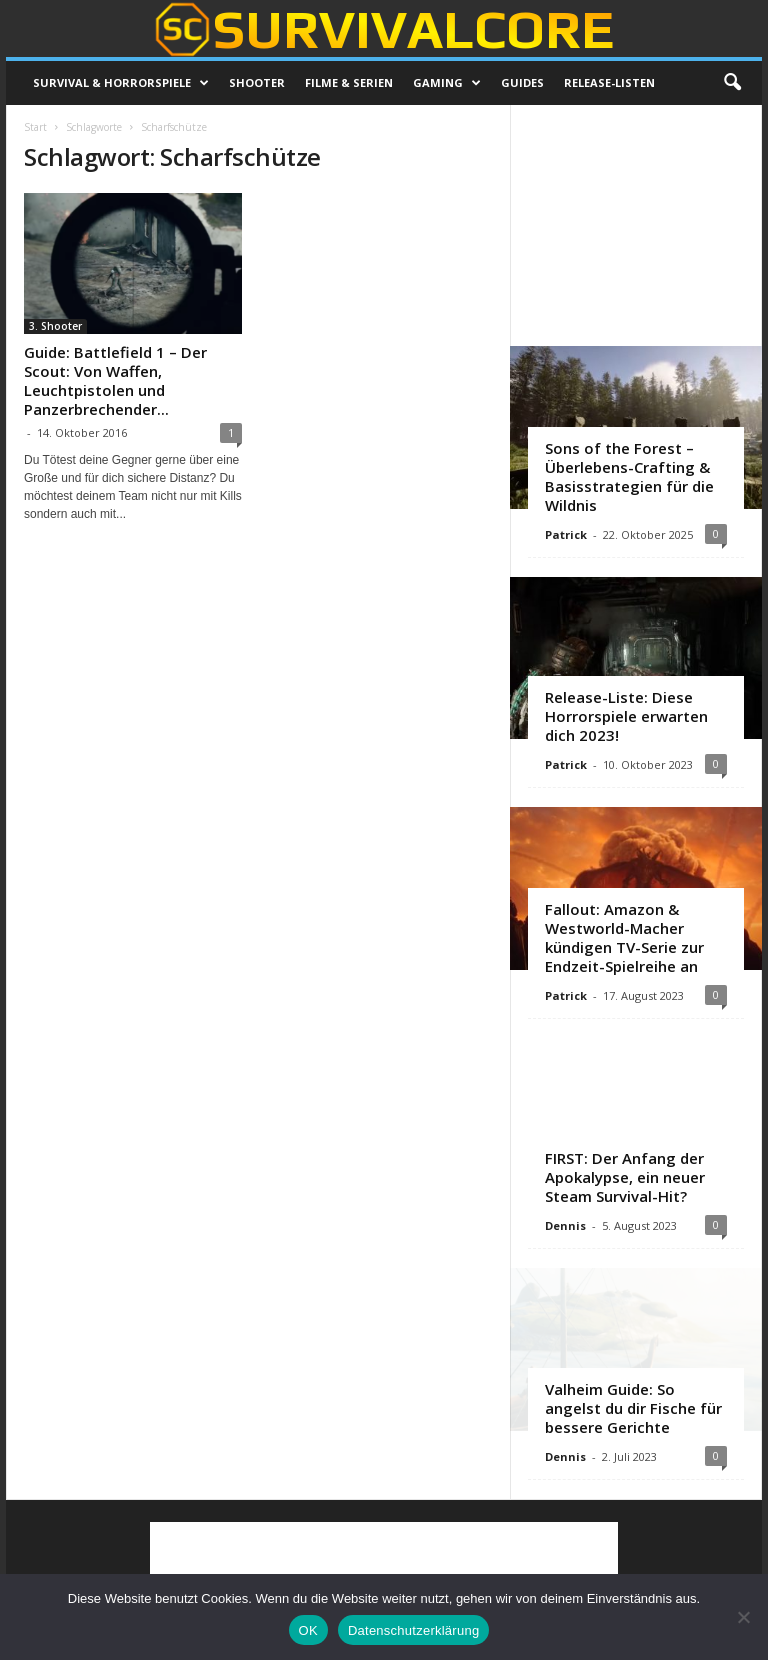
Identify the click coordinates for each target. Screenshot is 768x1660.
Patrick (566, 534)
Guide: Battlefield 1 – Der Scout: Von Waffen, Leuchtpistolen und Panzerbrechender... (115, 380)
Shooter (257, 82)
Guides (522, 82)
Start (35, 127)
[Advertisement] (637, 225)
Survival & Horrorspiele (121, 83)
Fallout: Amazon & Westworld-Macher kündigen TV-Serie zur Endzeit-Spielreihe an (624, 937)
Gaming (447, 83)
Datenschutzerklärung (413, 1630)
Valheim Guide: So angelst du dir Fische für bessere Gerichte (633, 1408)
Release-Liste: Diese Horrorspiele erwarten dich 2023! (626, 716)
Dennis (565, 1225)
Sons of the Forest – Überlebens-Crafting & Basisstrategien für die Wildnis (629, 476)
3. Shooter (55, 326)
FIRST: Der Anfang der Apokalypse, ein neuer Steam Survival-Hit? (625, 1177)
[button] (732, 83)
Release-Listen (609, 82)
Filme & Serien (349, 82)
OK (308, 1630)
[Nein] (743, 1617)
